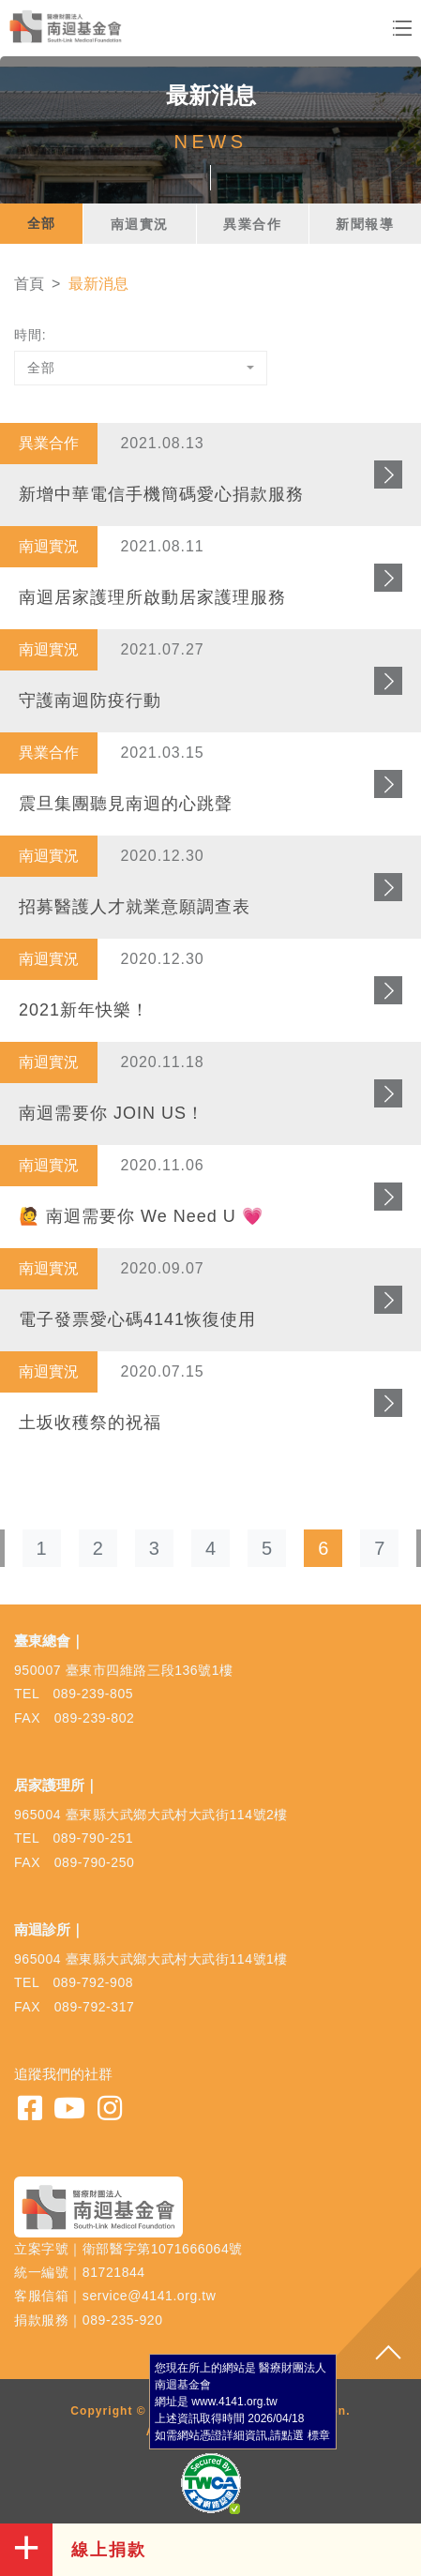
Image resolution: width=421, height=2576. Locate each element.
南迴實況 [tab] (140, 224)
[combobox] (140, 368)
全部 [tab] (41, 223)
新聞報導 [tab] (365, 224)
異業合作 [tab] (252, 224)
